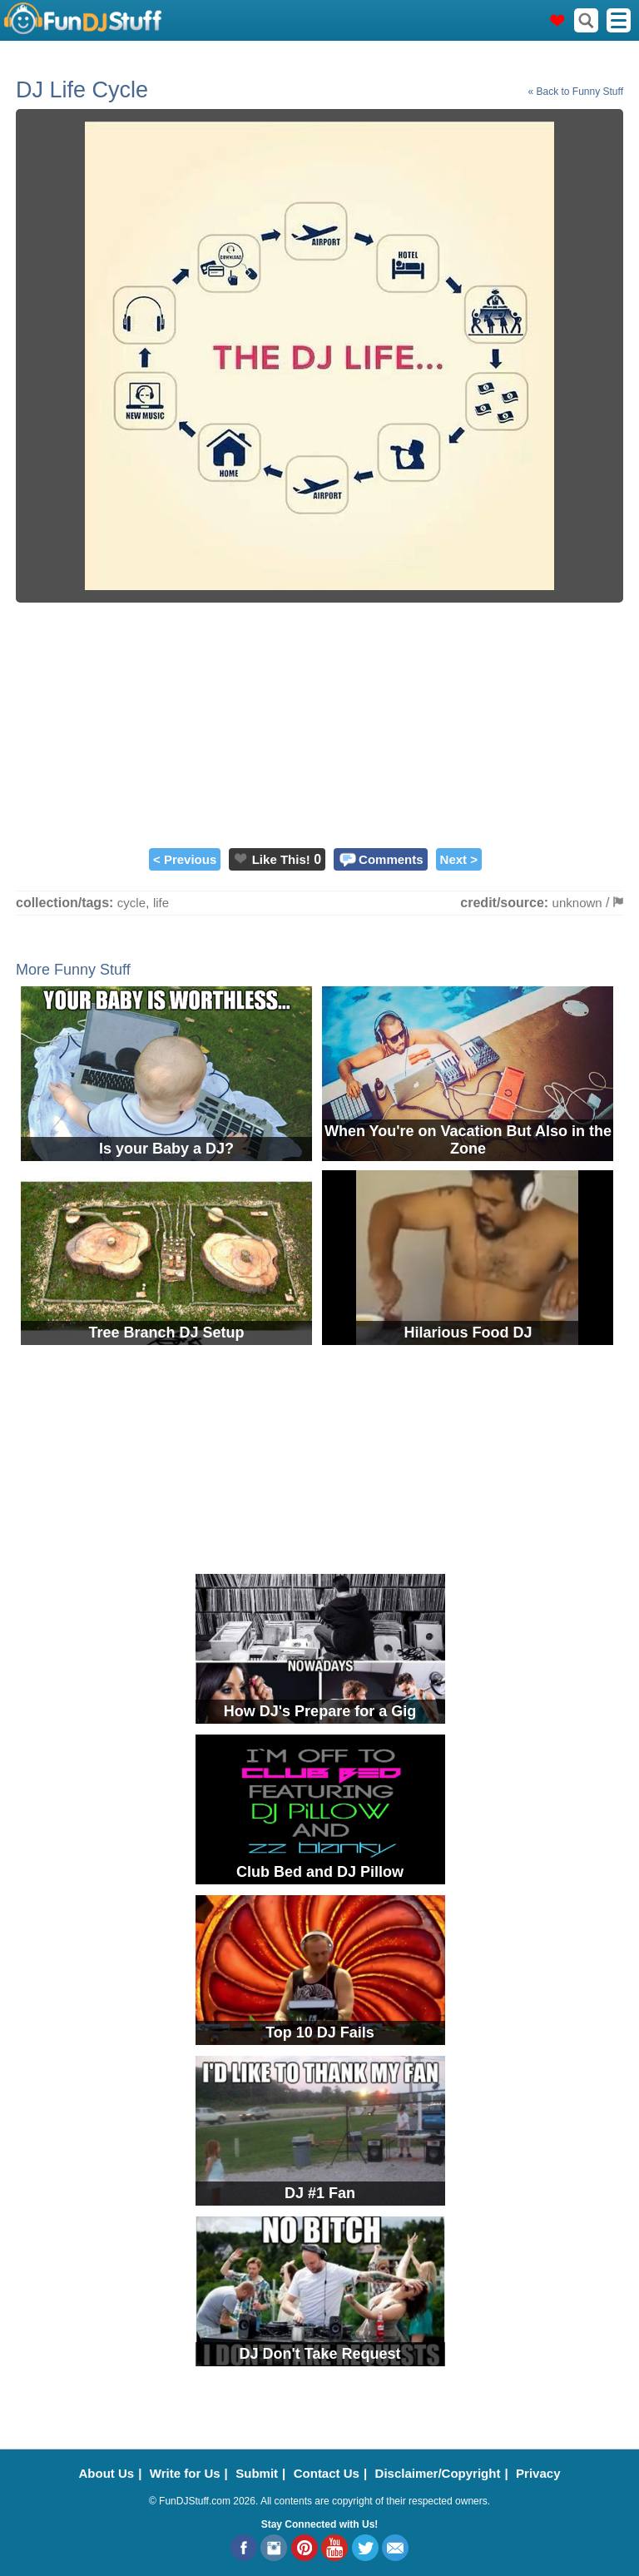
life (161, 903)
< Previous (184, 859)
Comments (391, 859)
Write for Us (185, 2473)
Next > (459, 859)
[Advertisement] (319, 723)
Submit (256, 2473)
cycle (131, 903)
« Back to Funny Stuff (575, 91)
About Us (107, 2473)
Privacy (538, 2473)
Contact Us (326, 2473)
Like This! (281, 859)
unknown (577, 903)
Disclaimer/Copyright (438, 2473)
